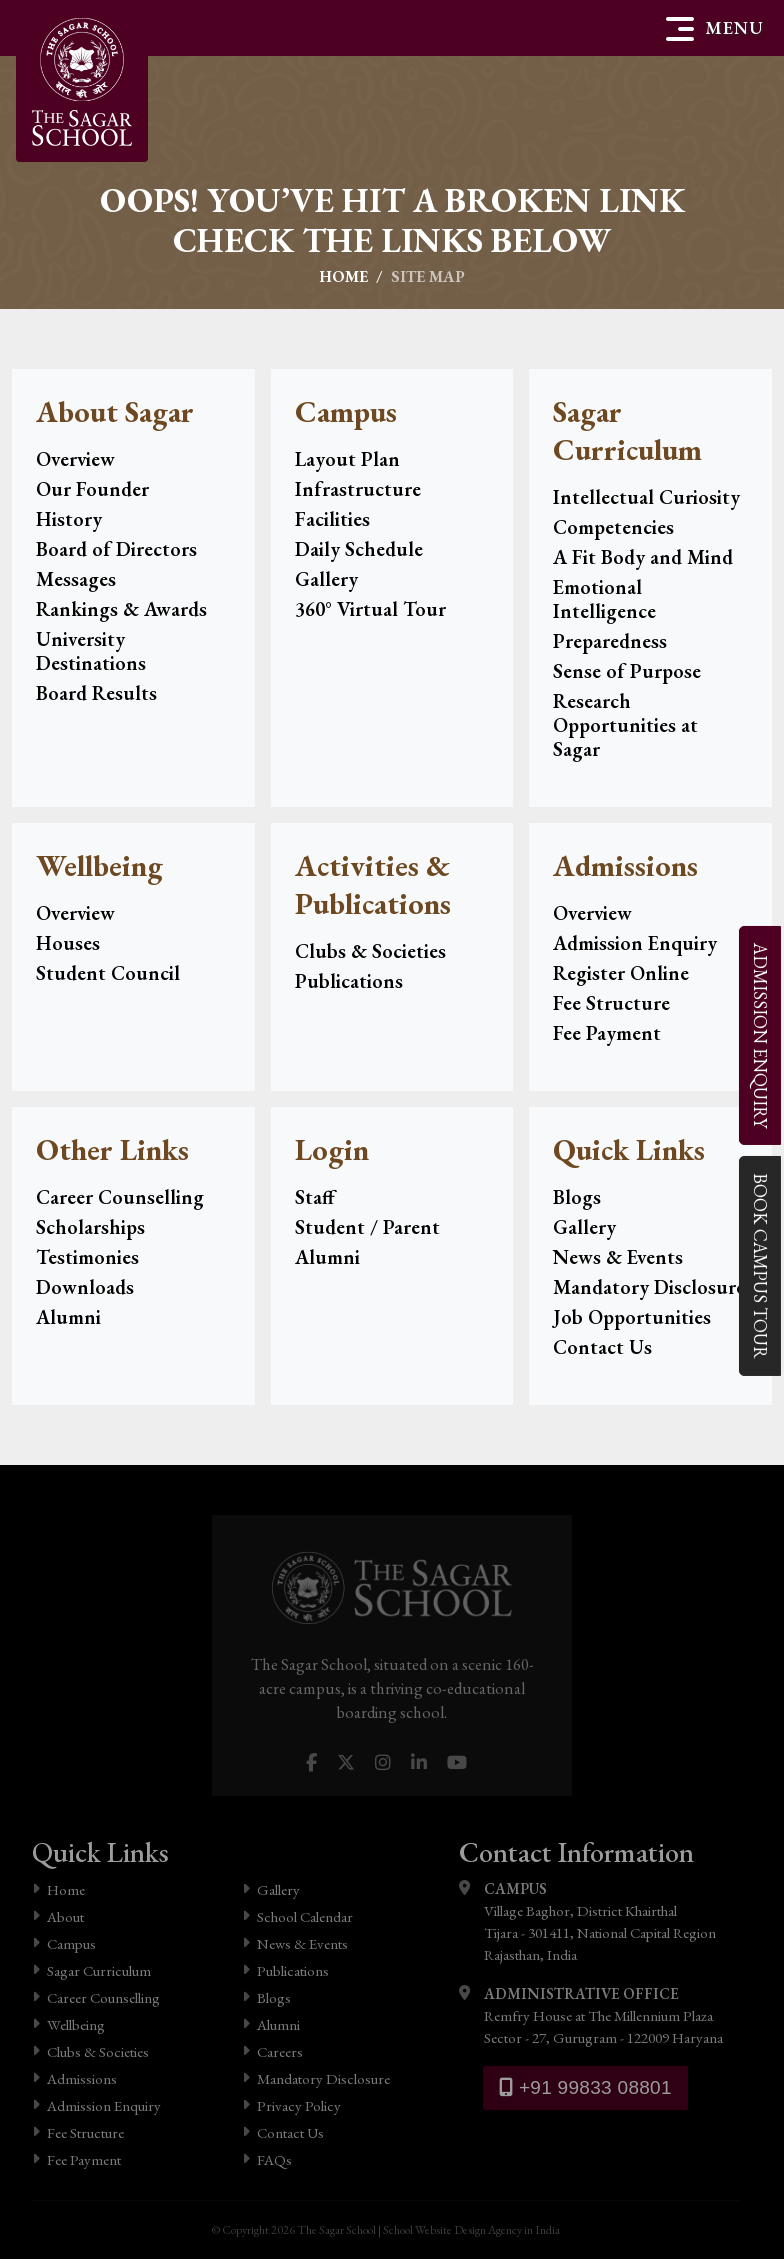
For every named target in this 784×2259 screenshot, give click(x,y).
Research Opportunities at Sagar (625, 725)
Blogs (577, 1197)
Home (343, 276)
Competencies (613, 527)
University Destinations (91, 651)
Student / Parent (367, 1227)
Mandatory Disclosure (649, 1287)
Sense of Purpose (627, 671)
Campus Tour (760, 1265)
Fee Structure (611, 1003)
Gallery (326, 579)
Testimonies (87, 1257)
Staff (315, 1197)
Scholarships (90, 1227)
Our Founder (92, 489)
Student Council (108, 973)
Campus (64, 1943)
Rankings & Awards (121, 609)
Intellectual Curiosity (646, 497)
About (58, 1916)
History (69, 519)
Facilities (332, 519)
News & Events (618, 1257)
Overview (75, 459)
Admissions (74, 2078)
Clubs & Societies (370, 951)
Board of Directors (116, 549)
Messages (76, 579)
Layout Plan (347, 459)
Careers (272, 2051)
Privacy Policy (291, 2105)
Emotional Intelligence (604, 599)
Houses (68, 943)
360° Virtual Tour (370, 609)
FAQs (267, 2159)
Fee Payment (607, 1033)
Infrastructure (358, 489)
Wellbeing (68, 2024)
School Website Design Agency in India (471, 2230)
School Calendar (297, 1916)
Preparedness (610, 641)
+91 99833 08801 (585, 2087)
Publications (349, 981)
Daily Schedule (359, 549)
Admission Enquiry (635, 943)
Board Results (96, 693)
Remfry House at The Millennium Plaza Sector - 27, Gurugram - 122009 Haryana (591, 2015)
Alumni (68, 1317)
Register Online (621, 973)
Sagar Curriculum (91, 1970)
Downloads (85, 1287)
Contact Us (602, 1347)
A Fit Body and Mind (643, 557)
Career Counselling (120, 1197)
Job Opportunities (632, 1317)
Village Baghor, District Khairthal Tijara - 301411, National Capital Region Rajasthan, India (587, 1921)
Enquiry (760, 1034)
